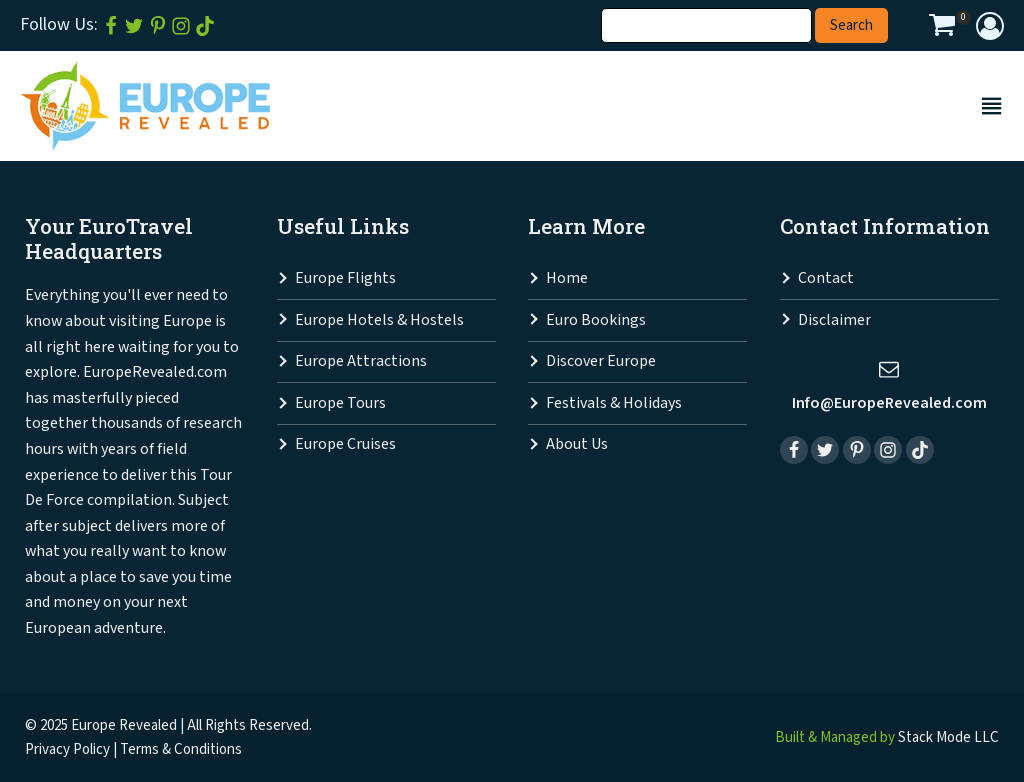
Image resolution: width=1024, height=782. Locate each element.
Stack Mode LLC (948, 737)
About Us (577, 444)
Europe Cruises (345, 444)
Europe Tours (340, 403)
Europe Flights (345, 278)
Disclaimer (834, 320)
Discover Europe (601, 361)
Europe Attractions (361, 361)
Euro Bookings (596, 320)
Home (567, 278)
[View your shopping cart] (942, 28)
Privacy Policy (67, 749)
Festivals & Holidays (614, 403)
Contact (826, 278)
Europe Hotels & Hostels (379, 320)
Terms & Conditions (181, 749)
